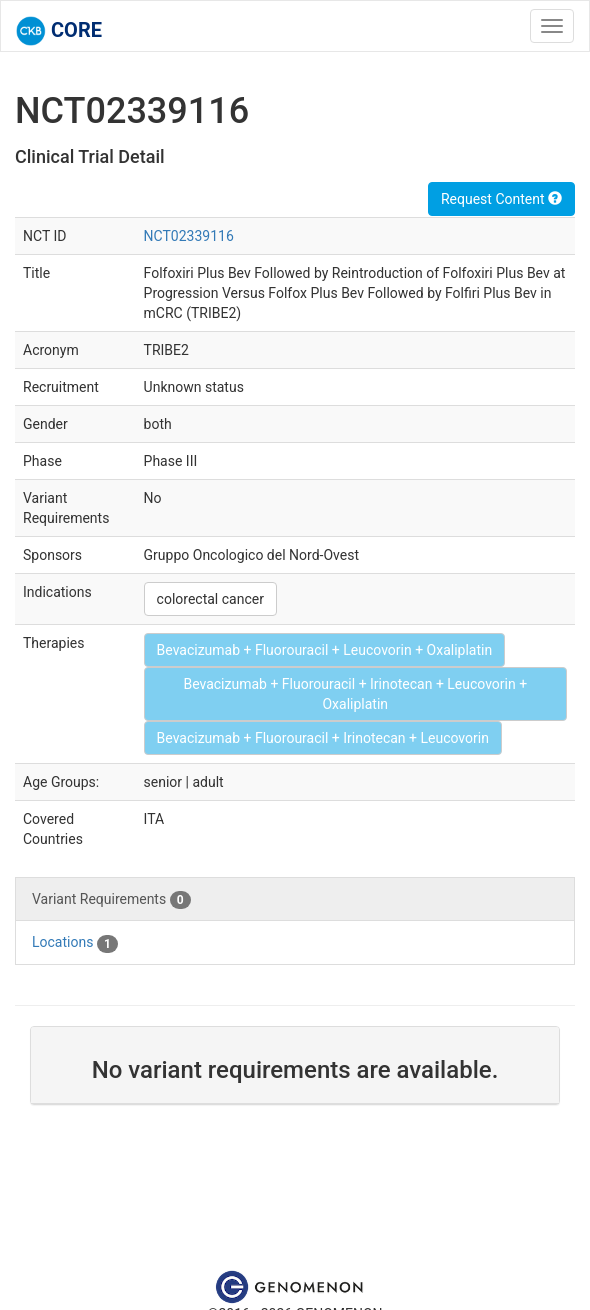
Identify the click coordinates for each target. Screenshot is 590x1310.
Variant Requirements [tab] (111, 900)
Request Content (501, 199)
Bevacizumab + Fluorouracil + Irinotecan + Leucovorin (323, 738)
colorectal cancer (210, 599)
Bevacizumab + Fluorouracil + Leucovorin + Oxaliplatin (325, 650)
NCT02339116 (189, 236)
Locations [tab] (75, 943)
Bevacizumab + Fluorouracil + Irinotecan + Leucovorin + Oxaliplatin (355, 694)
